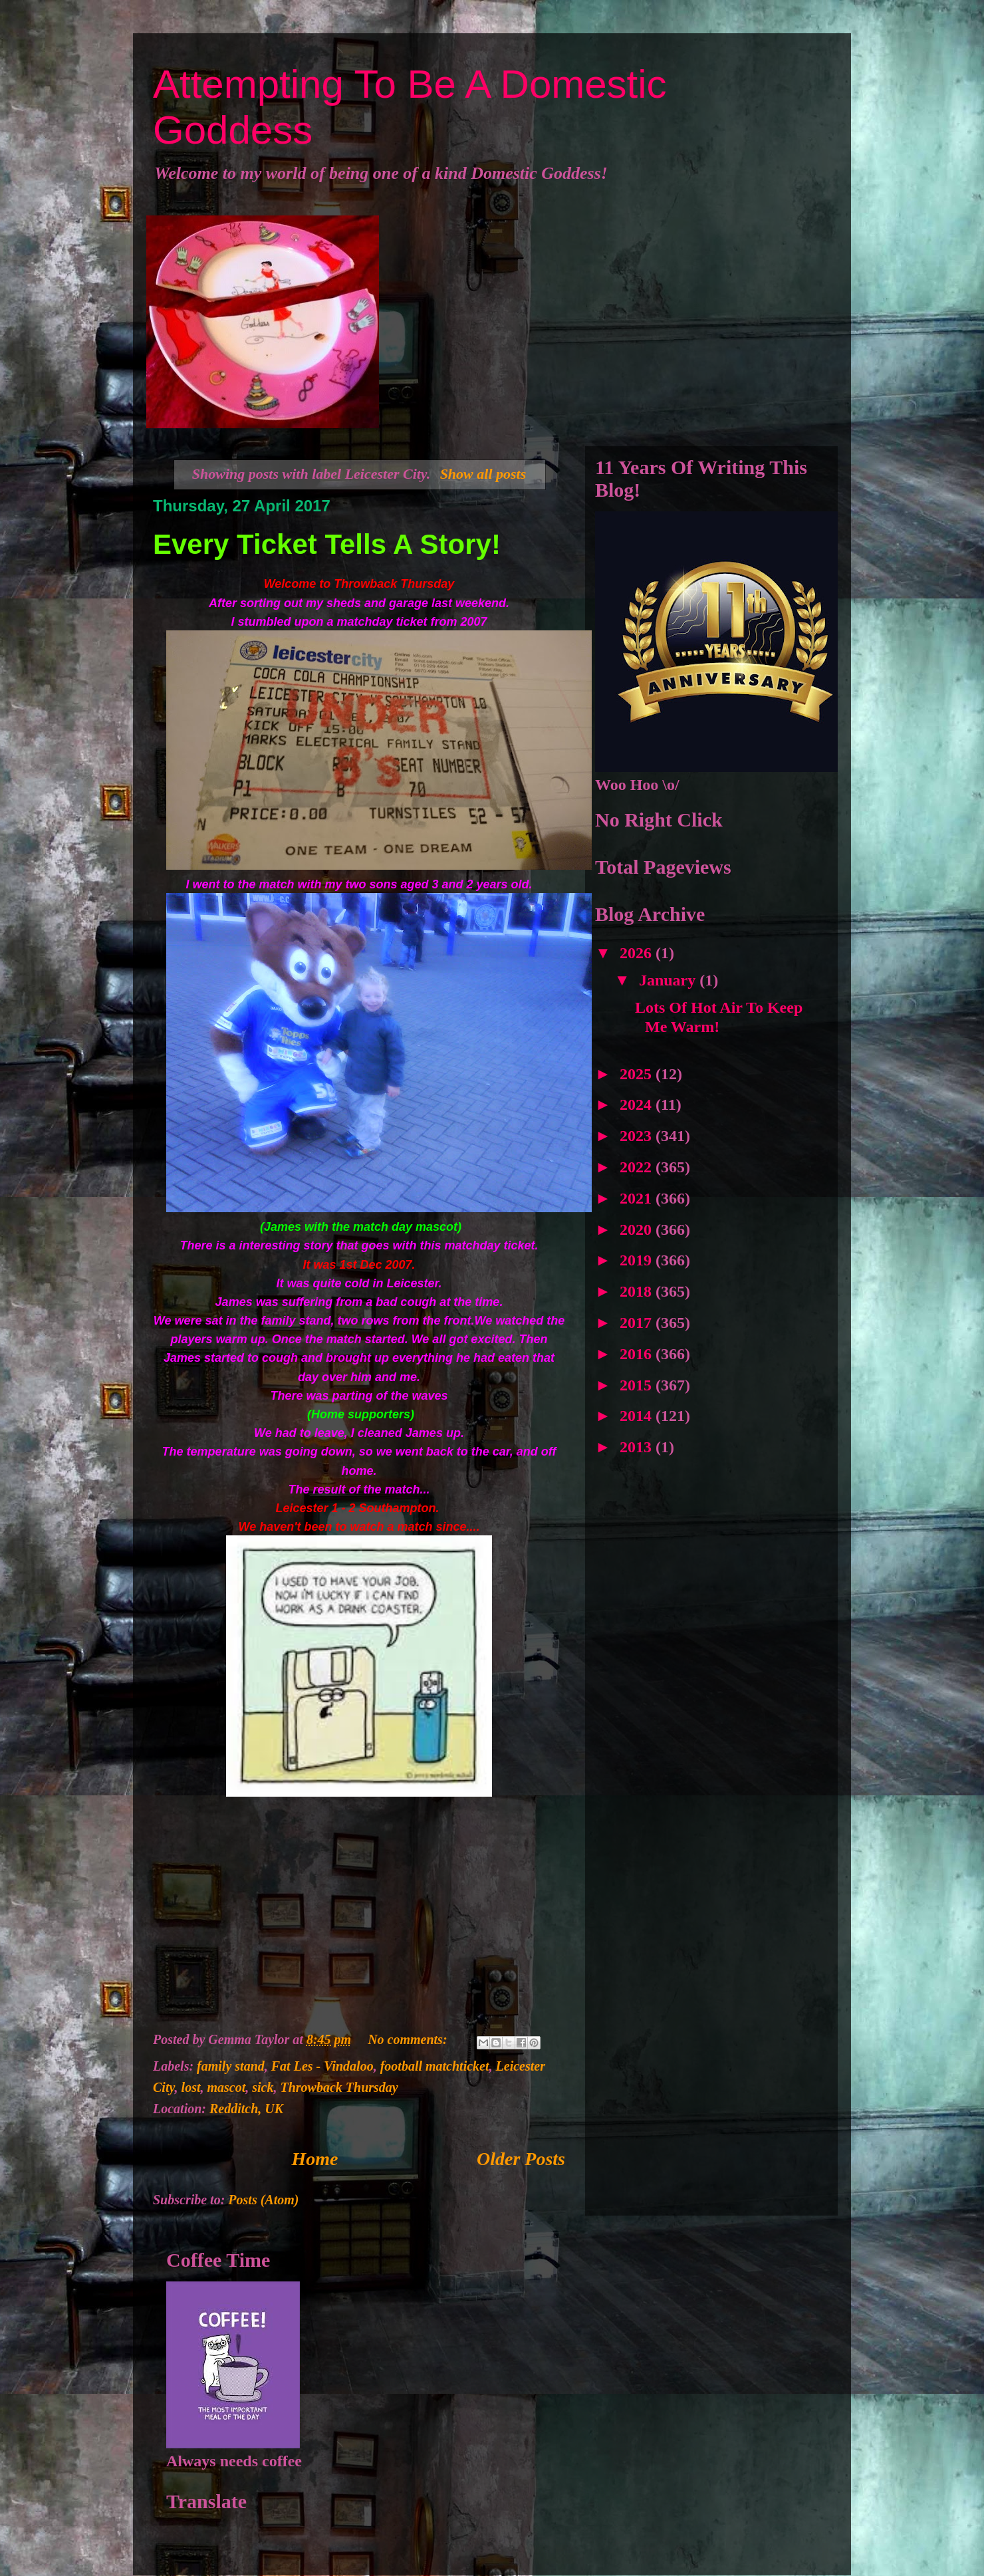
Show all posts (483, 473)
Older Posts (521, 2158)
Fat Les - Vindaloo (322, 2066)
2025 (638, 1074)
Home (315, 2158)
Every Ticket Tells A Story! (327, 544)
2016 (638, 1353)
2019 (638, 1260)
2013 (638, 1447)
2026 (638, 953)
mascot (226, 2087)
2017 (638, 1322)
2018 (638, 1291)
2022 (638, 1167)
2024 (638, 1104)
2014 (638, 1415)
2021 (638, 1198)
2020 (638, 1229)
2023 (638, 1135)
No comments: (409, 2039)
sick (262, 2087)
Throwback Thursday (339, 2087)
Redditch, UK (246, 2108)
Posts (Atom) (263, 2199)
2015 (638, 1385)
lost (191, 2087)
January (669, 980)
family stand (231, 2066)
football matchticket (434, 2066)
